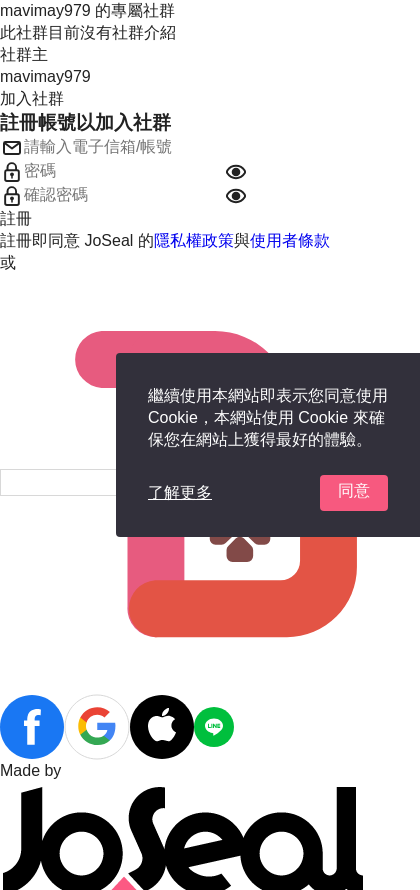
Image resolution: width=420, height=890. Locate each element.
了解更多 (180, 492)
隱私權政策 (194, 240)
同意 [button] (354, 490)
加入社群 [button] (32, 98)
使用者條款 (290, 240)
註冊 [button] (16, 218)
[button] (236, 172)
